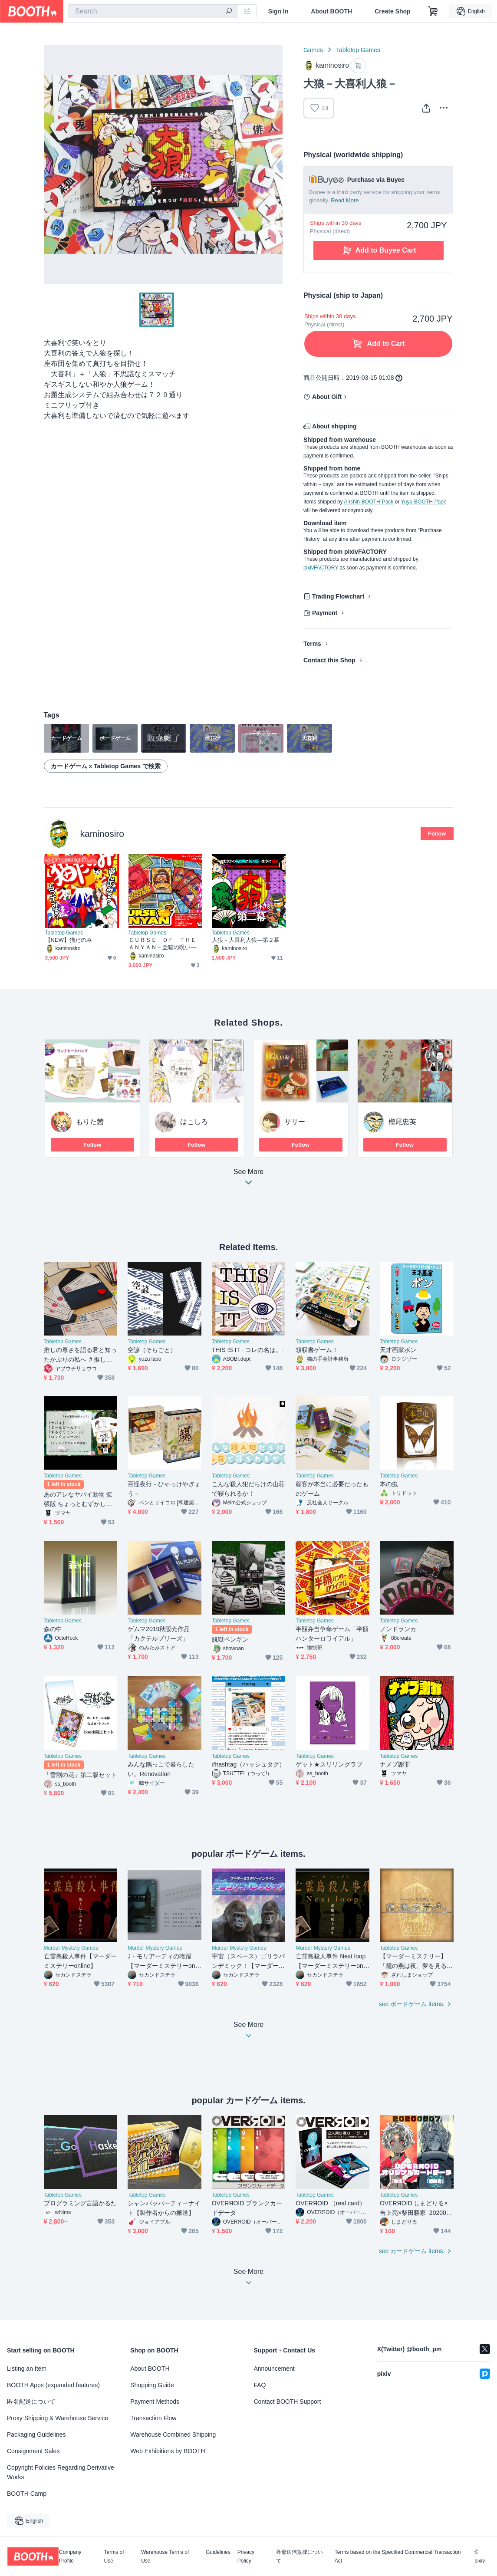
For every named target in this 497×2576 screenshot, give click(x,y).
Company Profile (70, 2556)
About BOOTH (331, 11)
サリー (294, 1121)
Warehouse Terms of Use (165, 2556)
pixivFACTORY (320, 568)
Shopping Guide (152, 2385)
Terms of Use (114, 2556)
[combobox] (152, 11)
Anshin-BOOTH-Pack (368, 502)
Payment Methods (154, 2401)
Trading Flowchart (338, 596)
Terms (312, 643)
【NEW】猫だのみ (68, 940)
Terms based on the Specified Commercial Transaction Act (398, 2556)
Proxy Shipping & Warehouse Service (57, 2418)
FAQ (260, 2385)
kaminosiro (102, 834)
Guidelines (218, 2552)
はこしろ (194, 1121)
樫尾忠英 (402, 1121)
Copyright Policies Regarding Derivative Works (60, 2472)
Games (313, 49)
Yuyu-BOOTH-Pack (423, 502)
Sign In (278, 11)
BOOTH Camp (26, 2493)
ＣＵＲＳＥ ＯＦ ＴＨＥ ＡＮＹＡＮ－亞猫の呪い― (165, 944)
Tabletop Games (358, 49)
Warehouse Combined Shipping (173, 2434)
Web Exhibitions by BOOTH (167, 2451)
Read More (345, 200)
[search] (229, 12)
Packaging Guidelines (36, 2434)
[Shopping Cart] (433, 11)
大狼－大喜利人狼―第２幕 (246, 940)
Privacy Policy (245, 2556)
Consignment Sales (33, 2451)
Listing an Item (26, 2368)
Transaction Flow (153, 2418)
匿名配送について (31, 2401)
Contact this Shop (329, 660)
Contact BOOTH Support (287, 2401)
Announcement (274, 2368)
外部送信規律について (299, 2556)
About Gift (327, 396)
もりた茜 (90, 1121)
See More (248, 1179)
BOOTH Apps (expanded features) (53, 2385)
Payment (324, 612)
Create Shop (392, 11)
